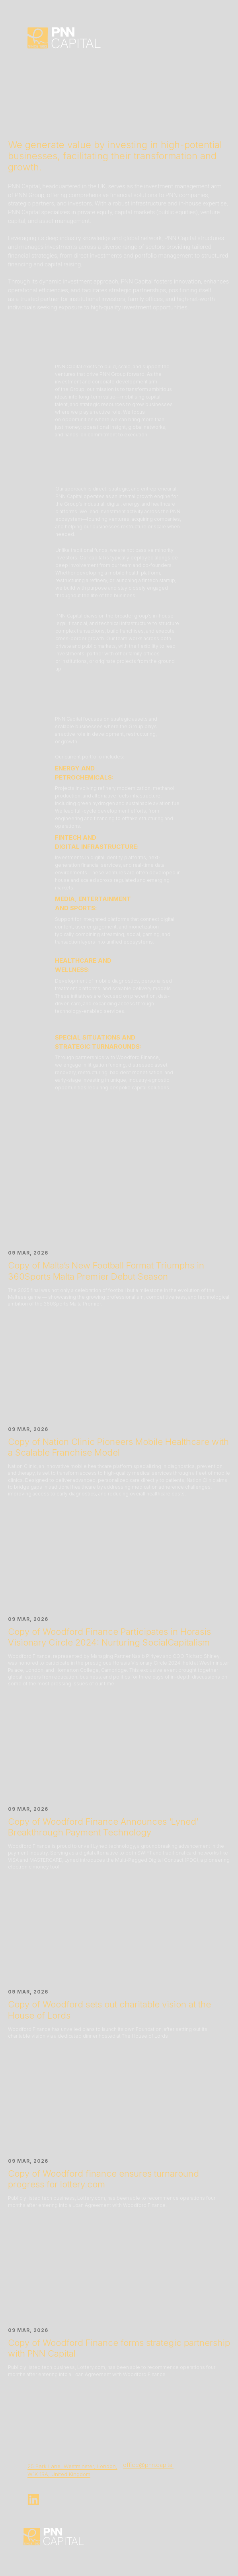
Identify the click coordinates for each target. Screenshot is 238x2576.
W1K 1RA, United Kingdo (56, 2474)
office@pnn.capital (148, 2465)
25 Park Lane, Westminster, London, (72, 2466)
